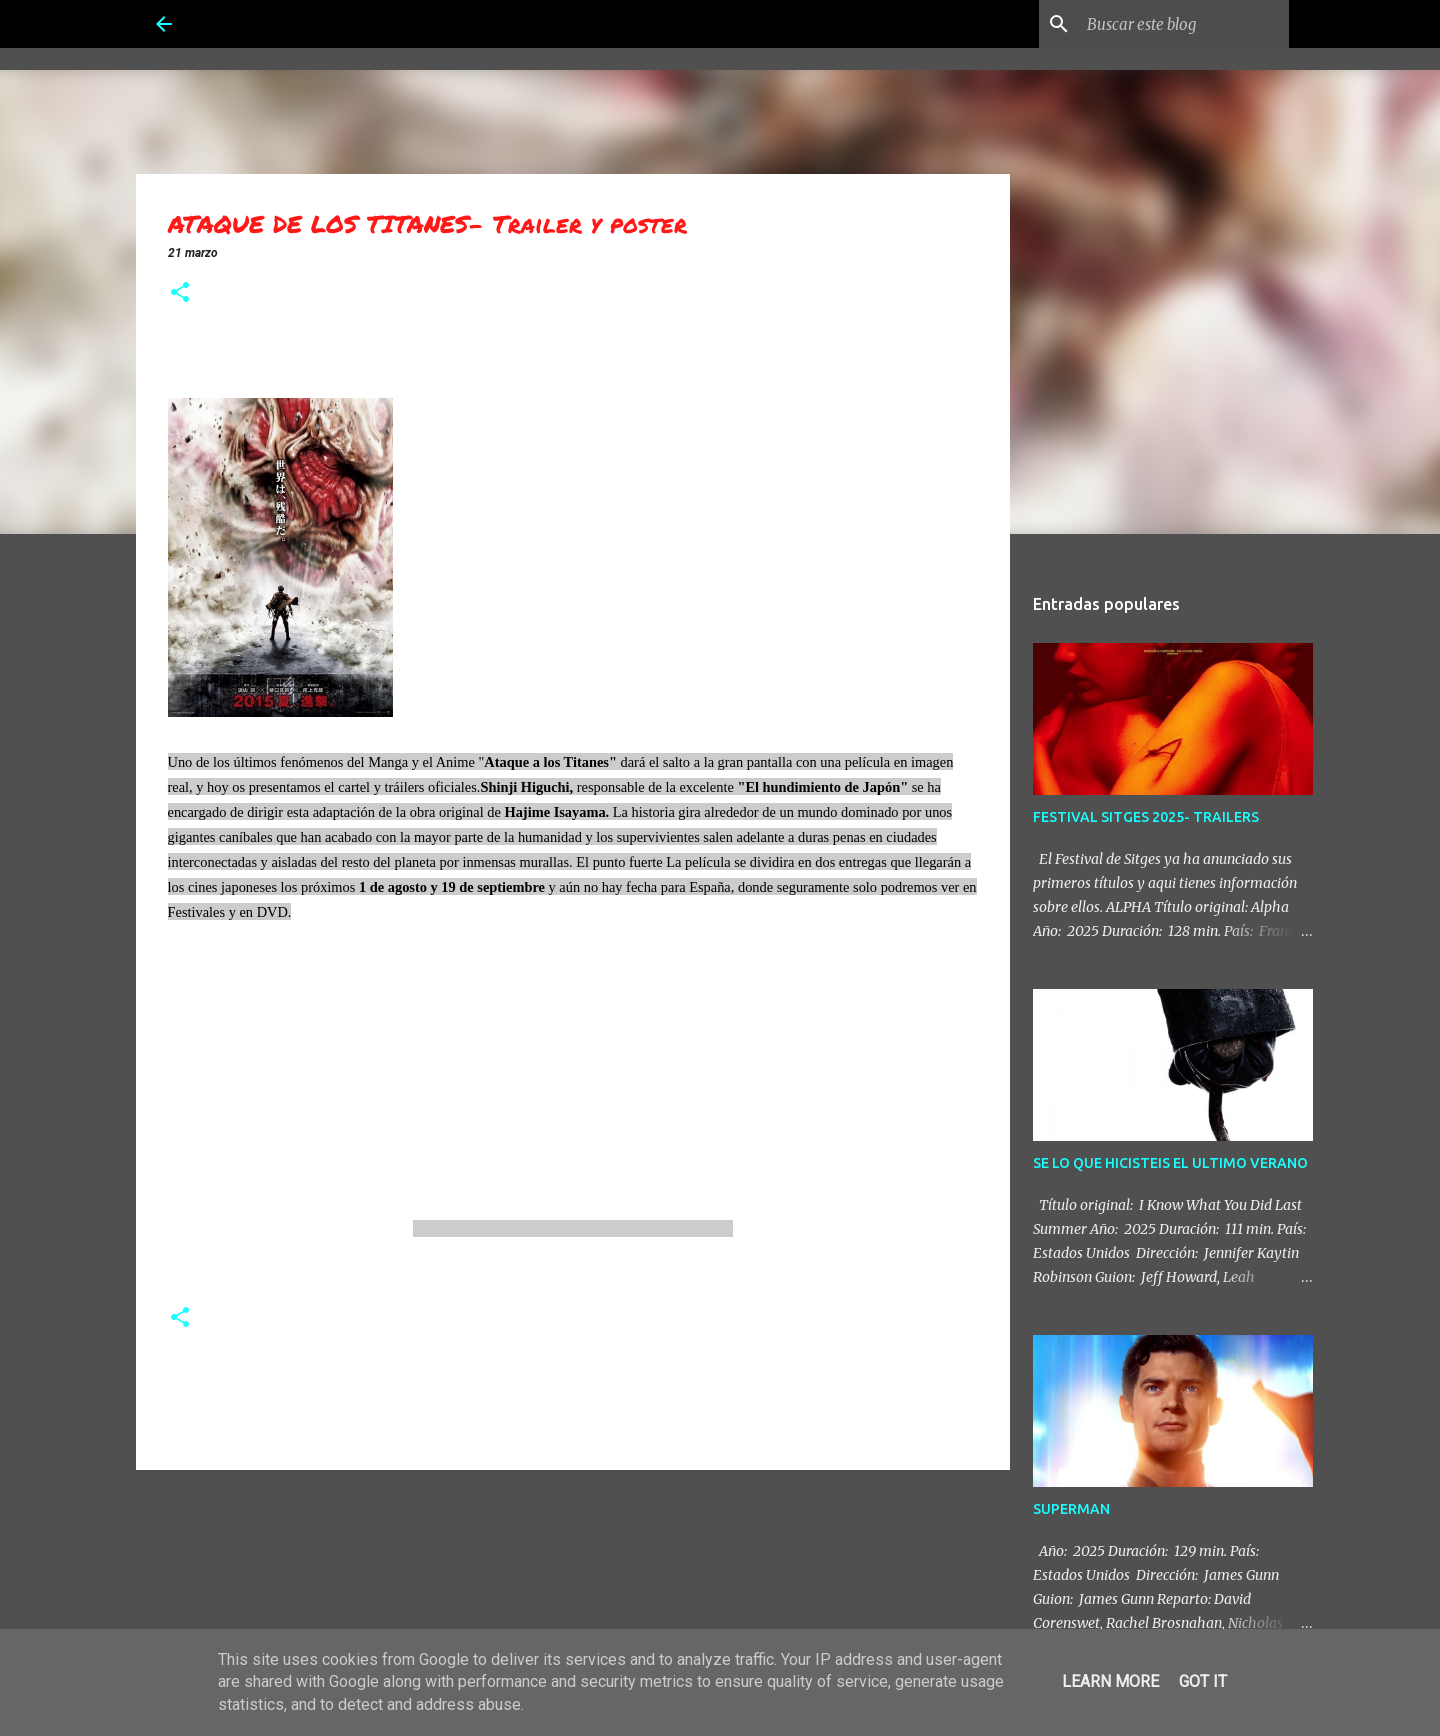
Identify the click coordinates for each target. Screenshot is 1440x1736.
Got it (1203, 1681)
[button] (180, 294)
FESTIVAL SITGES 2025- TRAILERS (1146, 817)
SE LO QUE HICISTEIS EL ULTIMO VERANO (1170, 1163)
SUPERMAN (1071, 1509)
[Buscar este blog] (1184, 24)
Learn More (1110, 1681)
